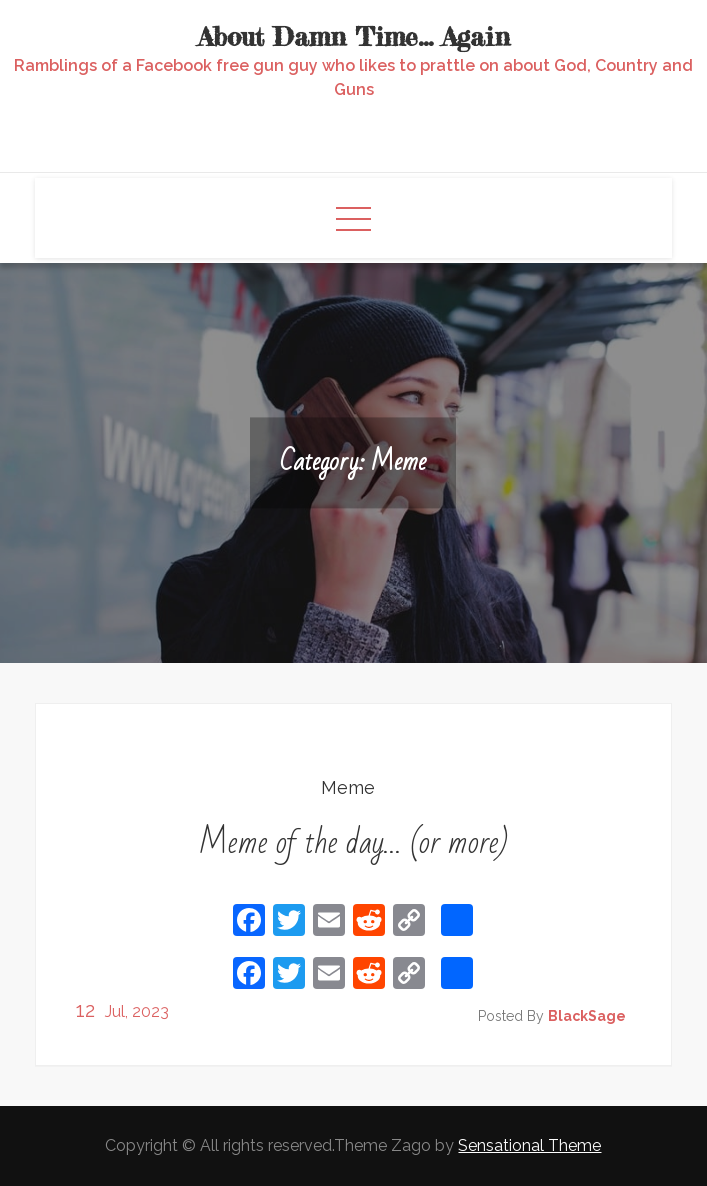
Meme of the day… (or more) (353, 842)
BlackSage (587, 1016)
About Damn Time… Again (354, 36)
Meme (348, 787)
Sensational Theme (529, 1145)
